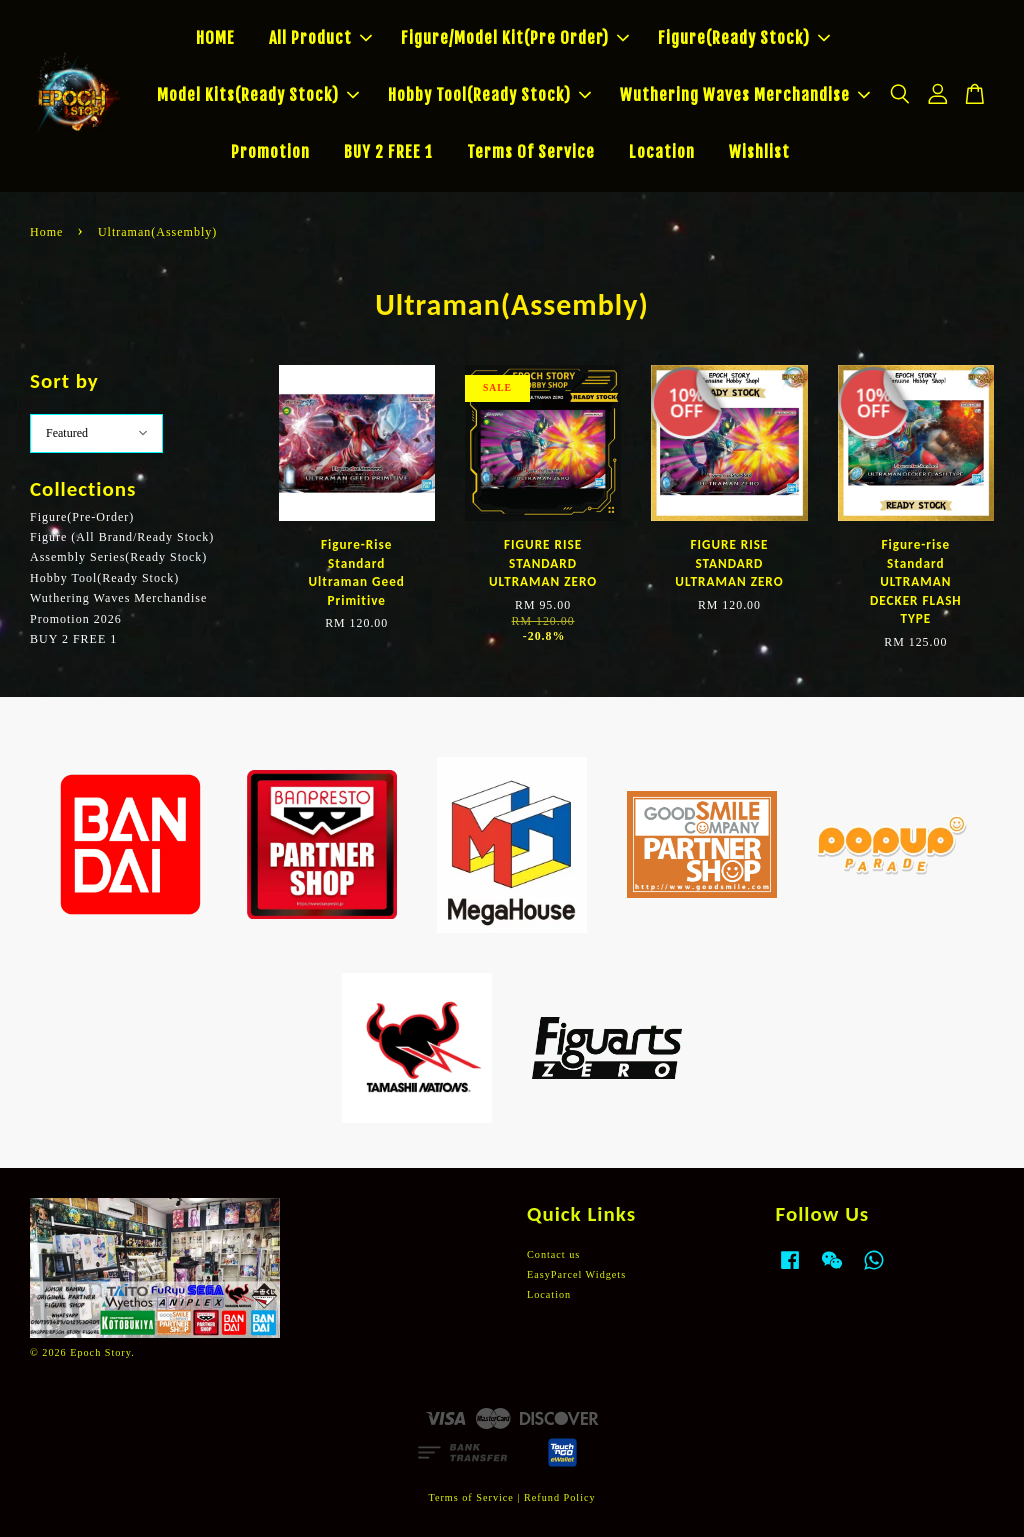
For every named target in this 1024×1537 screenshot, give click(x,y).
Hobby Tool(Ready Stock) (489, 95)
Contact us (553, 1254)
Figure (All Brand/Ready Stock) (122, 537)
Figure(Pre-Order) (82, 517)
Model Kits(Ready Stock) (258, 95)
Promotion (270, 152)
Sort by (64, 381)
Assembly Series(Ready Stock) (118, 557)
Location (662, 152)
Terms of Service (470, 1497)
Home (46, 232)
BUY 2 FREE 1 (388, 152)
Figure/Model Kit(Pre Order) (515, 38)
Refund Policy (560, 1497)
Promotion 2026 (76, 619)
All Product (320, 38)
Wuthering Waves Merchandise (745, 95)
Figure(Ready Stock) (744, 38)
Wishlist (759, 152)
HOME (215, 38)
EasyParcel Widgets (576, 1274)
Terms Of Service (531, 152)
